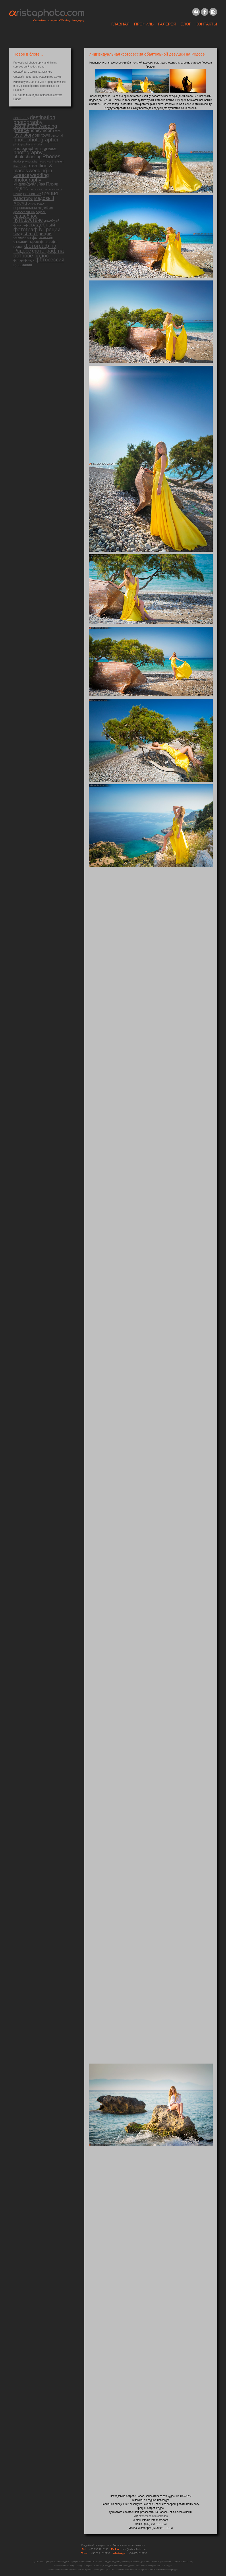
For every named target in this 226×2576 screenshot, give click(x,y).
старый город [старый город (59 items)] (26, 241)
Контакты (206, 24)
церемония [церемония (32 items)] (23, 265)
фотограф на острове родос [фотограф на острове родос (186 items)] (39, 253)
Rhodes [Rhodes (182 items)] (51, 156)
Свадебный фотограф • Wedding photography (58, 20)
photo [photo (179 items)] (20, 140)
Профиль (144, 24)
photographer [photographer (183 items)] (42, 140)
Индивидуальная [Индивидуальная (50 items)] (29, 184)
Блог (186, 24)
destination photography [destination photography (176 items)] (34, 119)
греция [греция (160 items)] (50, 193)
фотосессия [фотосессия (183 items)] (49, 260)
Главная (120, 24)
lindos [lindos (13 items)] (56, 131)
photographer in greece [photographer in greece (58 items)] (35, 148)
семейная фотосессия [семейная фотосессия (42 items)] (33, 237)
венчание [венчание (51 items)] (32, 193)
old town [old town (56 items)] (42, 135)
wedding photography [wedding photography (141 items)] (31, 177)
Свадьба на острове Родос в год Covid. (38, 76)
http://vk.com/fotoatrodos (153, 2516)
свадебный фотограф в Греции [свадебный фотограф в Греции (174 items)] (37, 227)
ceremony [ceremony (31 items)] (21, 118)
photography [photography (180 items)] (28, 152)
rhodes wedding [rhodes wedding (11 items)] (47, 161)
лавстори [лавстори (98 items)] (23, 198)
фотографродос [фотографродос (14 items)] (24, 260)
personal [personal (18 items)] (57, 135)
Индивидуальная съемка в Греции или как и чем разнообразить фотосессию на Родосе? (40, 85)
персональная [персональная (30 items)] (25, 208)
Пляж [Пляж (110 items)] (52, 184)
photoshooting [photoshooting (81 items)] (28, 156)
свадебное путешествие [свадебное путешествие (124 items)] (28, 218)
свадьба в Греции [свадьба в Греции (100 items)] (33, 233)
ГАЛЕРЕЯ (167, 24)
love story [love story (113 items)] (24, 135)
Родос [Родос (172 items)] (21, 188)
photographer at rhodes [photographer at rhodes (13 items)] (28, 144)
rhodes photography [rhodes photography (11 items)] (25, 161)
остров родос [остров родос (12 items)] (36, 203)
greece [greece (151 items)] (21, 130)
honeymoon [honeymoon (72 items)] (41, 130)
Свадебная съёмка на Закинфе (33, 71)
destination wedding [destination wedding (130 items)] (35, 126)
